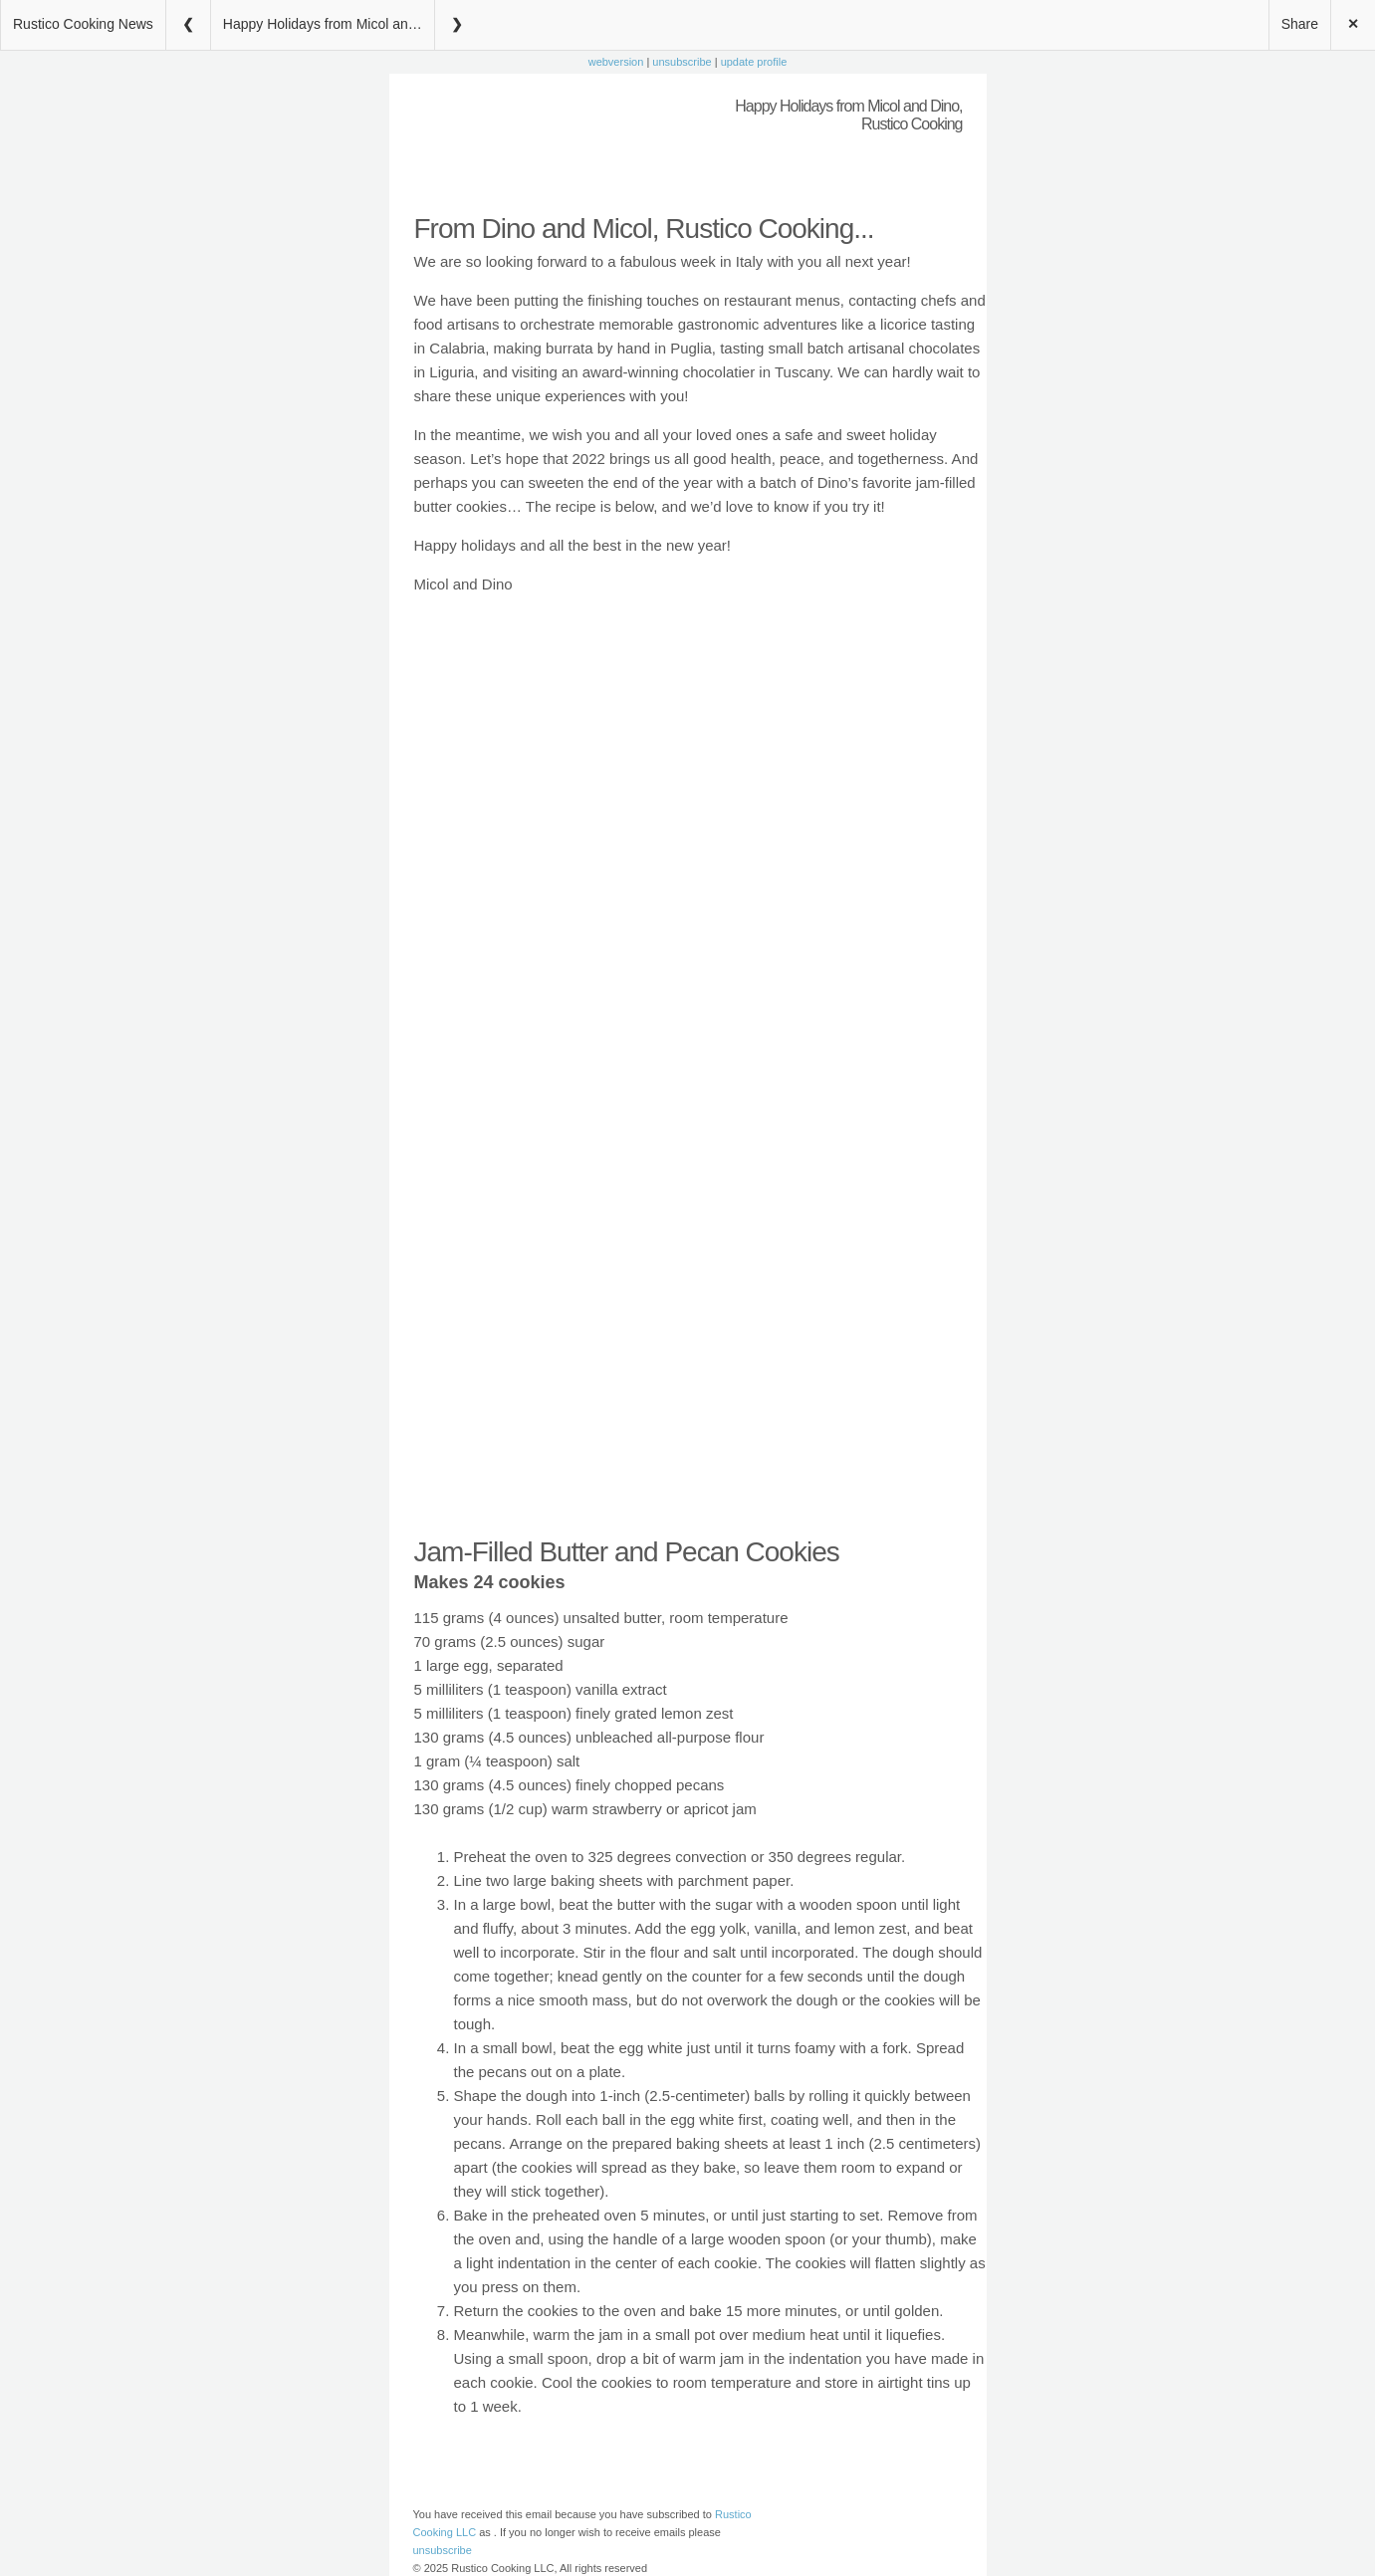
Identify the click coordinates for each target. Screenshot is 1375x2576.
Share (1299, 24)
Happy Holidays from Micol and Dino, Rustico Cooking (328, 24)
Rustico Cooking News (83, 24)
